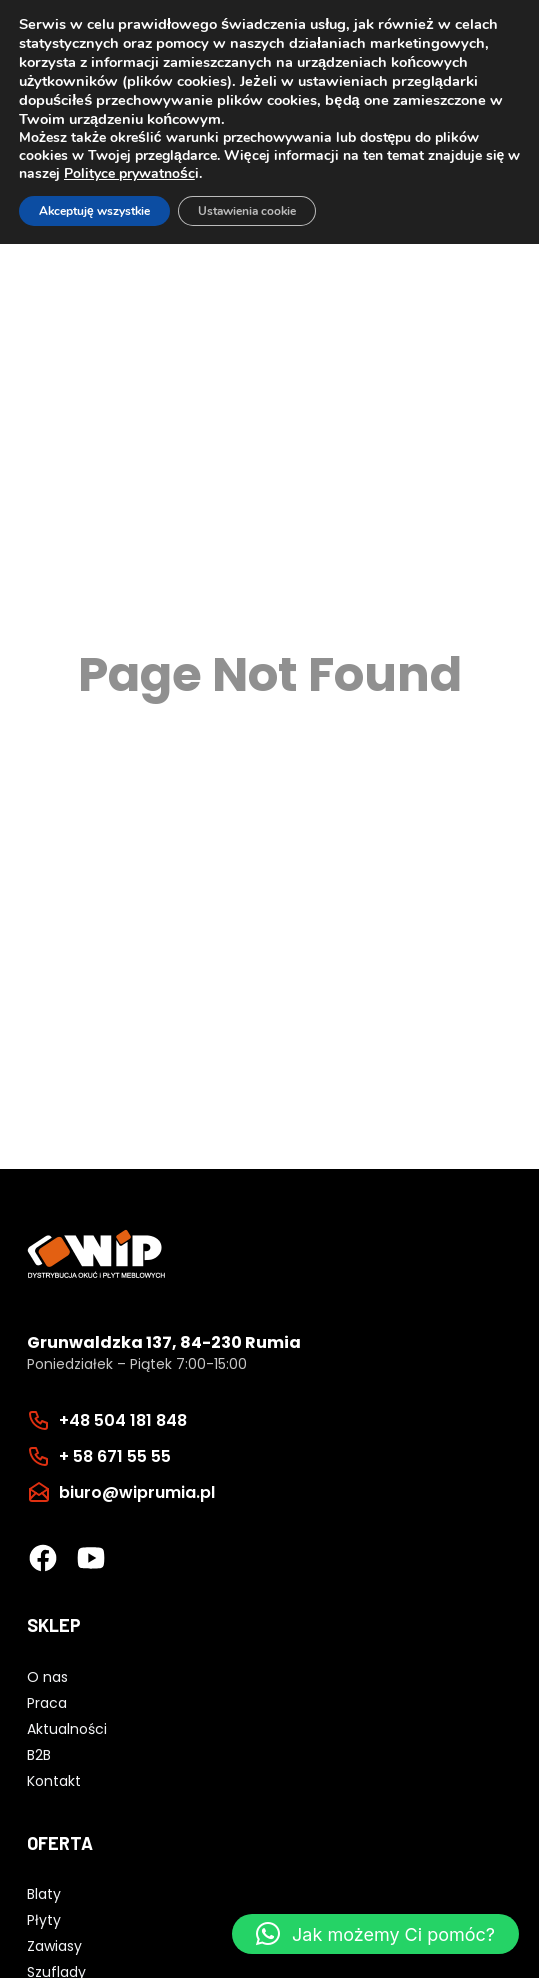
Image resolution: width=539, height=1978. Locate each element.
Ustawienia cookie (247, 211)
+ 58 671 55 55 (115, 1456)
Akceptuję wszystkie (94, 211)
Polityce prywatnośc (129, 173)
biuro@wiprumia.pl (137, 1492)
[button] (375, 1934)
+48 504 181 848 (123, 1420)
